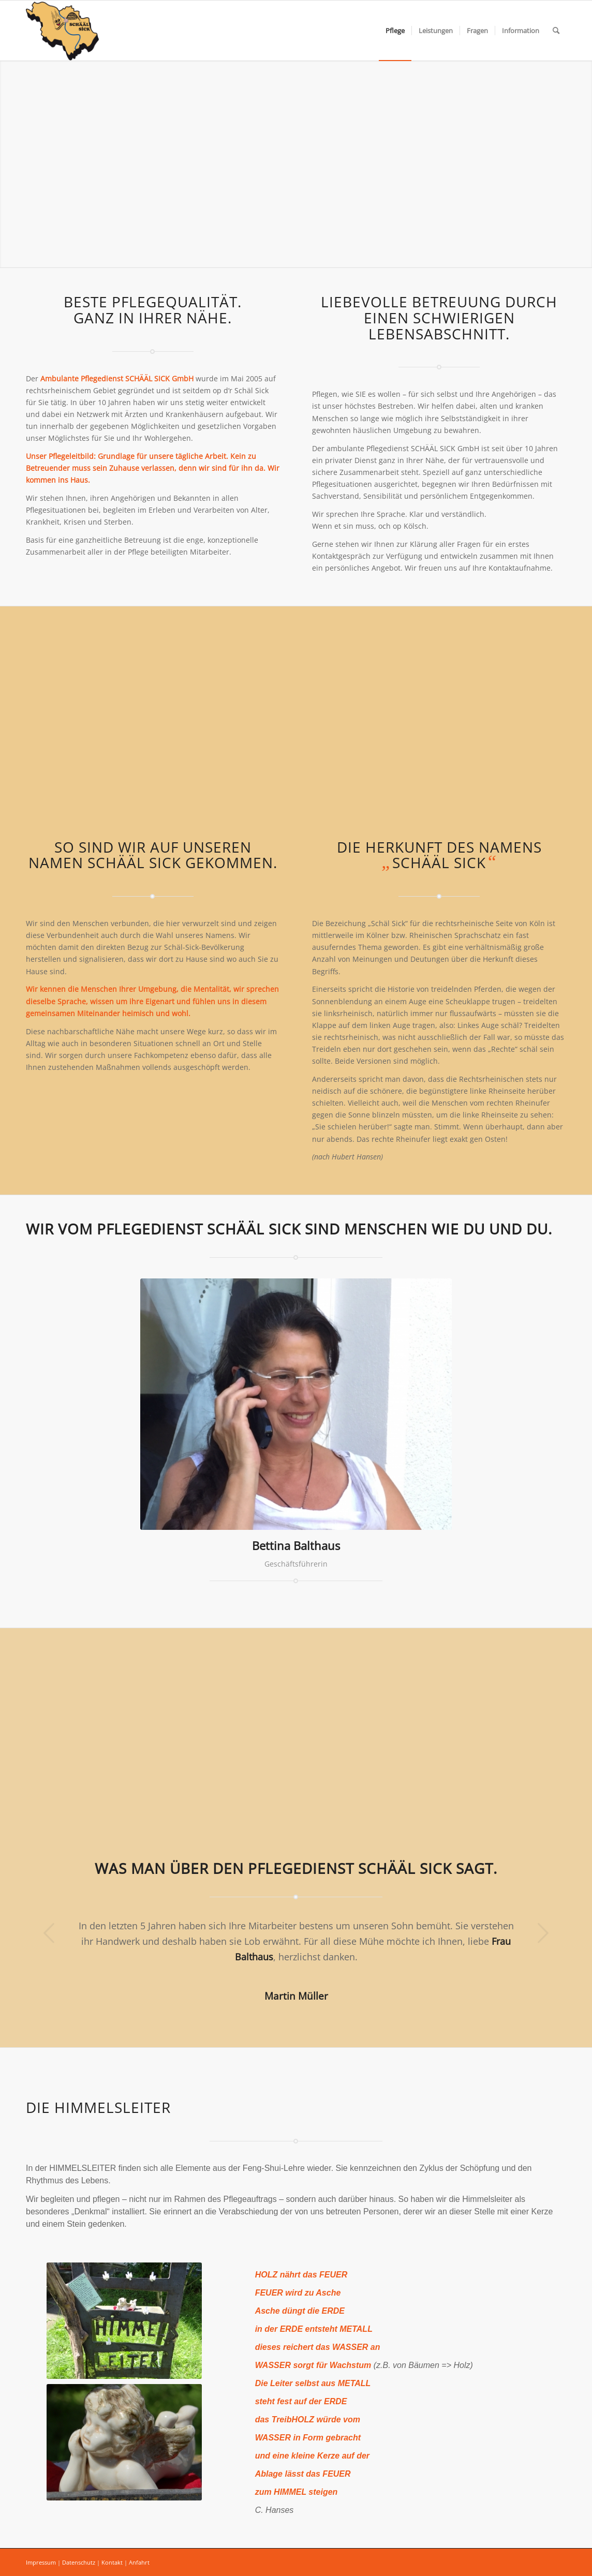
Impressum (41, 2562)
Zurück (49, 1932)
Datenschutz (78, 2562)
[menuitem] (395, 31)
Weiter (542, 1932)
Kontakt (112, 2562)
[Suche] (556, 31)
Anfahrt (139, 2562)
